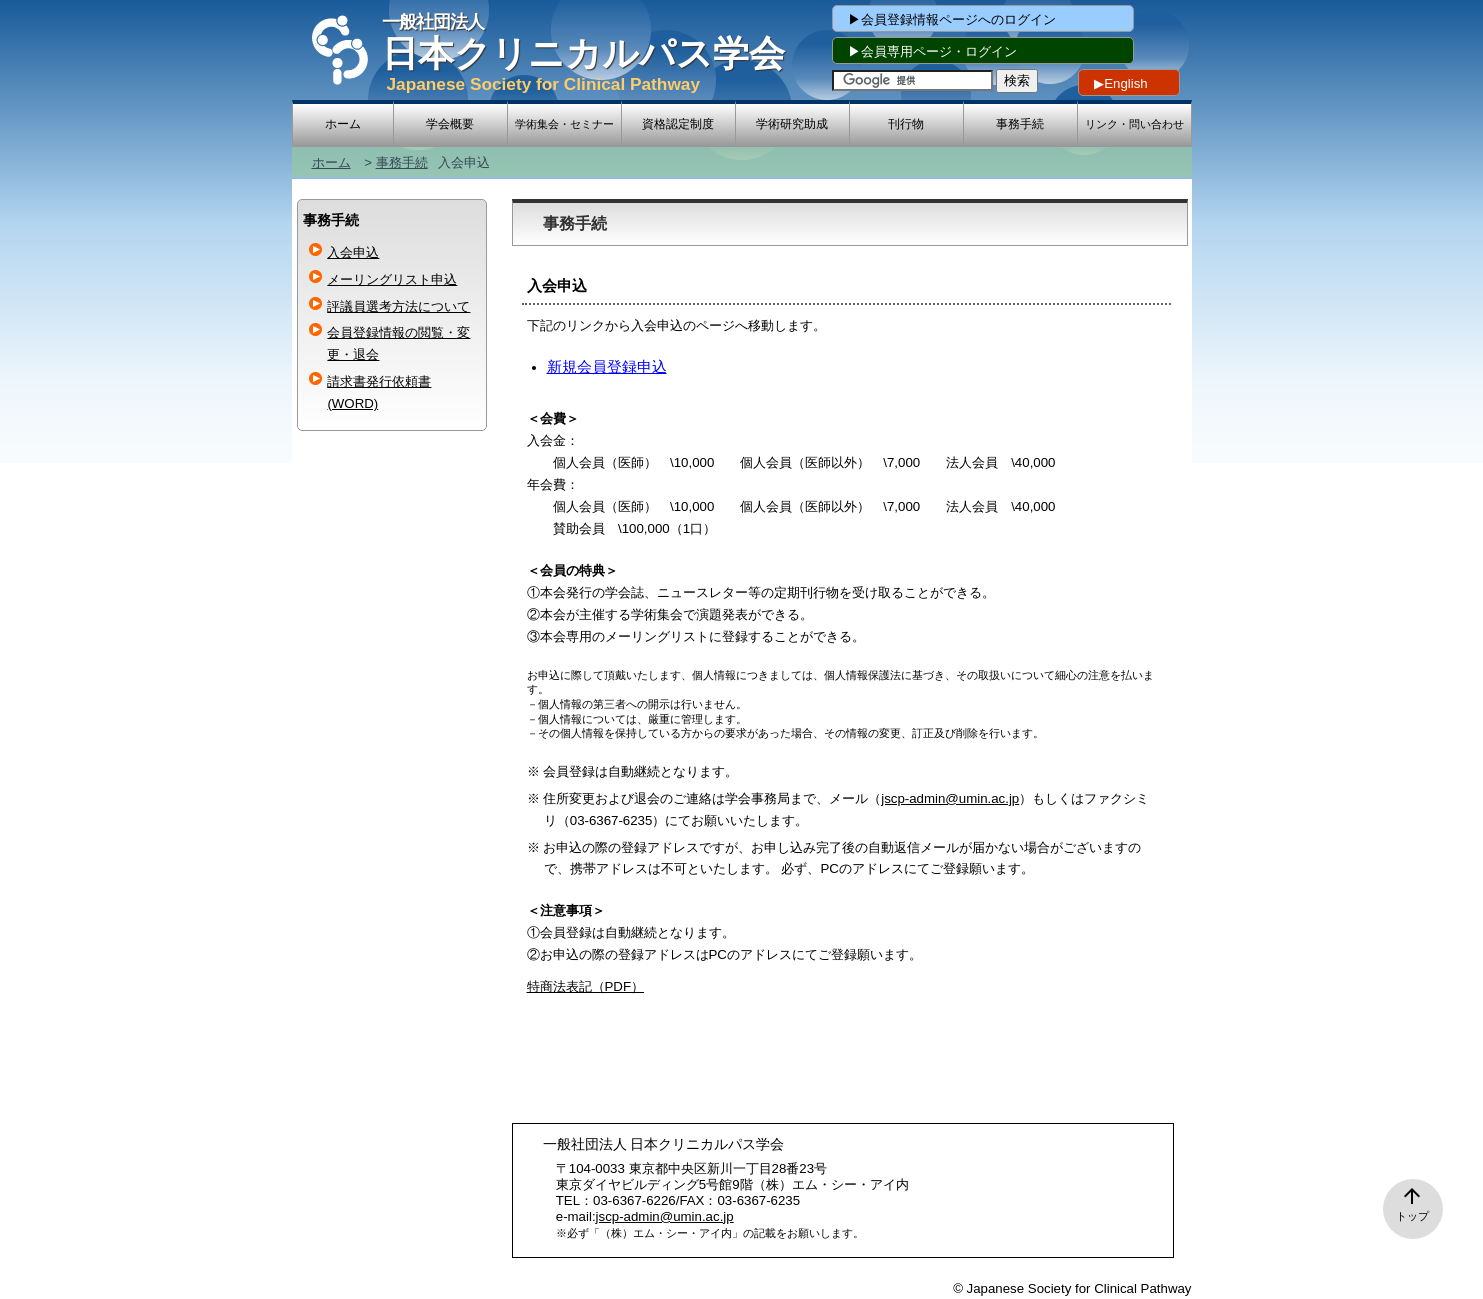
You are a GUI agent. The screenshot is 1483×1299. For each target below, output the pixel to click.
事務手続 (402, 162)
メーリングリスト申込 (392, 279)
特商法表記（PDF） (586, 986)
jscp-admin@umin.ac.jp (950, 798)
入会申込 (353, 252)
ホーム (331, 162)
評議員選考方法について (398, 306)
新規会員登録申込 (607, 367)
